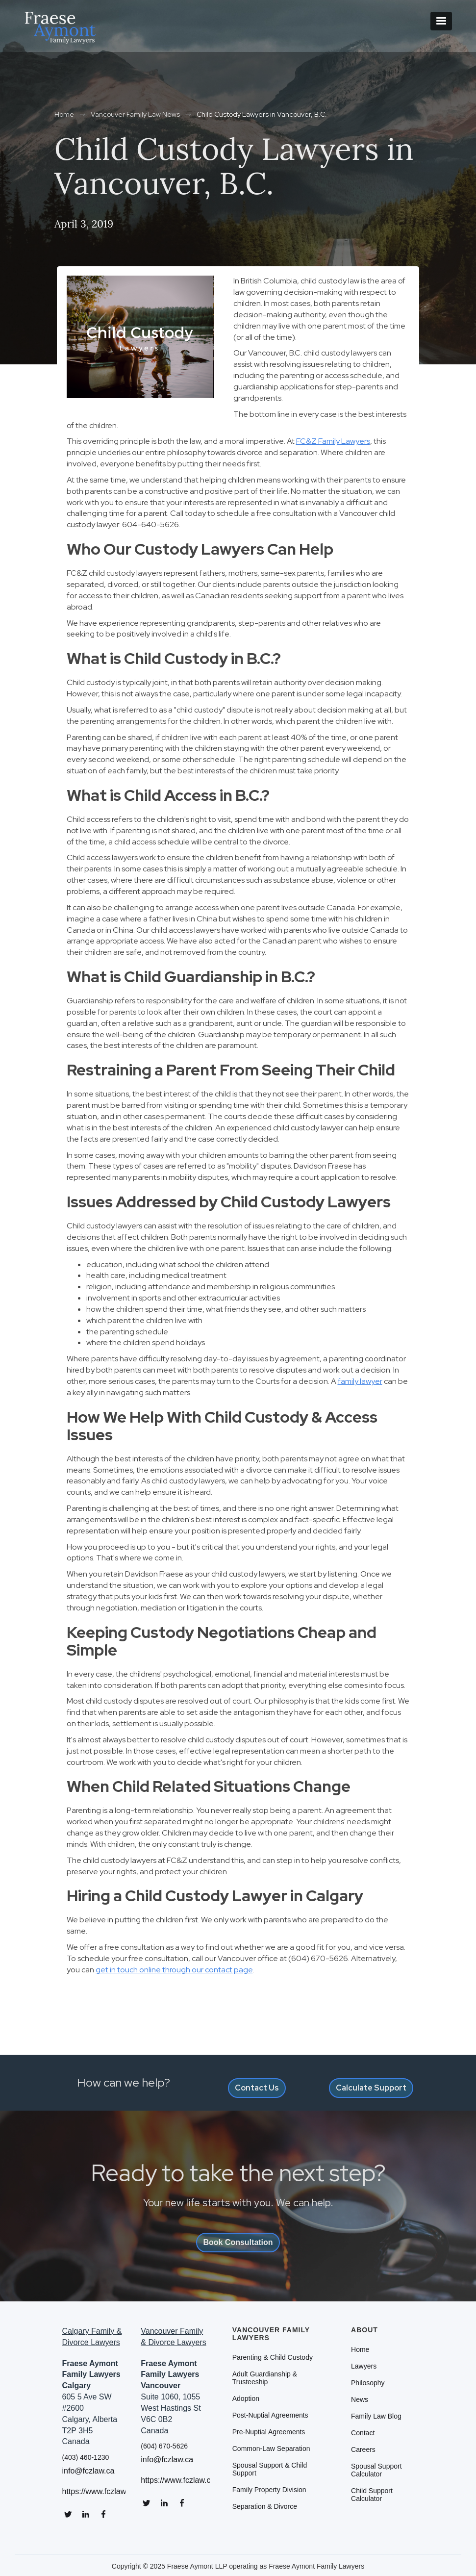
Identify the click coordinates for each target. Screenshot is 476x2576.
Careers (363, 2449)
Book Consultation (238, 2242)
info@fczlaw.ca (88, 2471)
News (359, 2399)
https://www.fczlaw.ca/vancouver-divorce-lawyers (175, 2480)
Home (64, 114)
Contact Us (257, 2088)
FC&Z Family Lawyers (333, 441)
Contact (363, 2433)
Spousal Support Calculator (376, 2470)
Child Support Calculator (372, 2494)
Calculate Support (371, 2088)
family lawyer (360, 1381)
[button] (441, 21)
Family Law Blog (376, 2416)
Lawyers (363, 2366)
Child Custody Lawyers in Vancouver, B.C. (262, 114)
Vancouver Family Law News (135, 114)
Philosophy (368, 2383)
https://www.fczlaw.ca (94, 2492)
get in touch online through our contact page (174, 1969)
